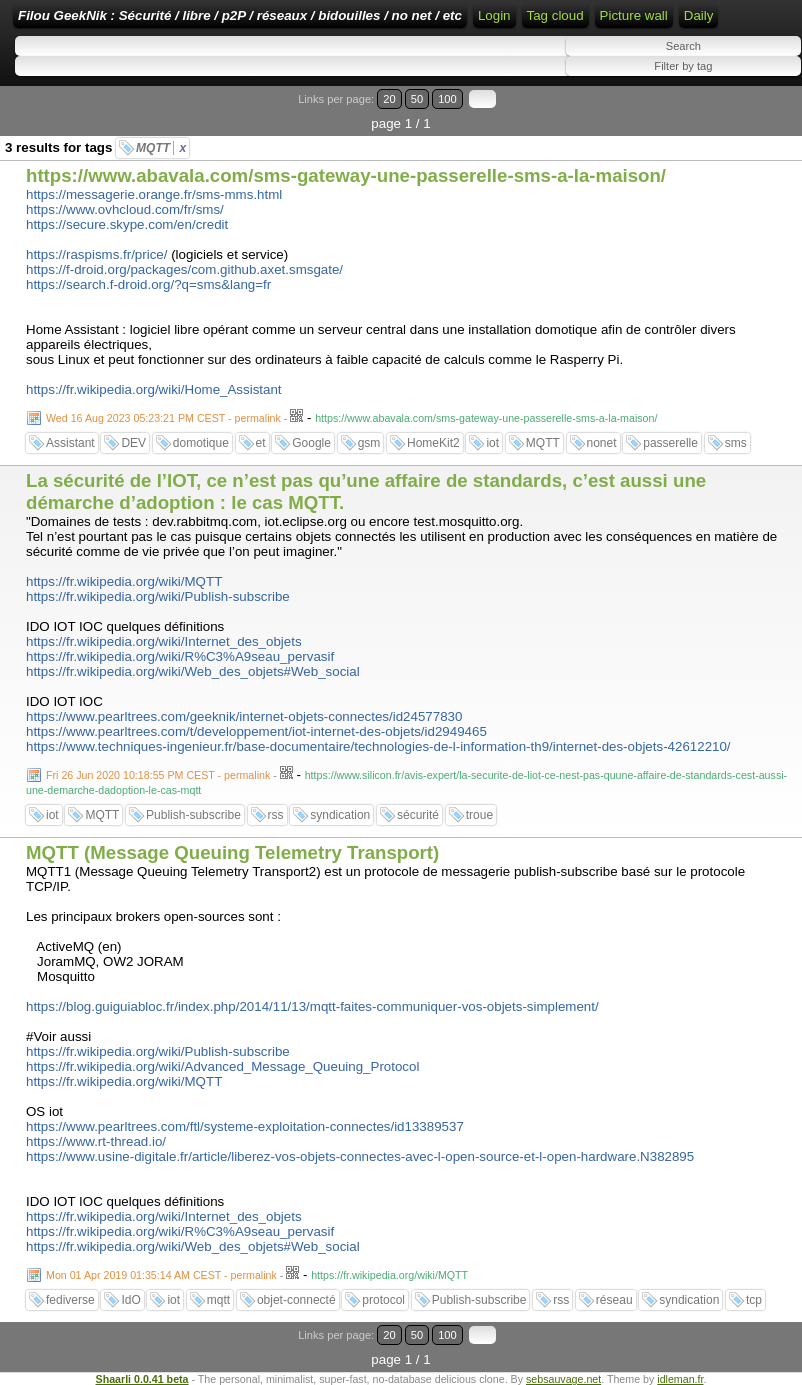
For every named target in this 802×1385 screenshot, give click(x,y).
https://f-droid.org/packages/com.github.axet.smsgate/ (184, 269)
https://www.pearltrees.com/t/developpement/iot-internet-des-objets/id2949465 (256, 731)
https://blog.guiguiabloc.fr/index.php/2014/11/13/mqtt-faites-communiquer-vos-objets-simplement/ (312, 1006)
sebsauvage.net (563, 1379)
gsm (369, 443)
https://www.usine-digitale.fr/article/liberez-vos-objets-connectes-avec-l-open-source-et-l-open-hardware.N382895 (360, 1156)
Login (494, 15)
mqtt (218, 1300)
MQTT (161, 148)
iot (492, 443)
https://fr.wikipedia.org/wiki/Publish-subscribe (158, 596)
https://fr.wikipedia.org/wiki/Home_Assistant (154, 389)
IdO (130, 1300)
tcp (754, 1300)
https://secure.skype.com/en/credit (127, 224)
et (261, 443)
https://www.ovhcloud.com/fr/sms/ (125, 209)
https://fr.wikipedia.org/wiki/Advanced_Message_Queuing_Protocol (222, 1066)
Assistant (70, 443)
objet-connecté (296, 1300)
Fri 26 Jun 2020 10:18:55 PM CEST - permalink (158, 775)
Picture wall (634, 15)
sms (736, 443)
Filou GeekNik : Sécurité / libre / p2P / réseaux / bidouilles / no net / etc (240, 15)
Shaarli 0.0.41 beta (142, 1379)
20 (389, 99)
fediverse (70, 1300)
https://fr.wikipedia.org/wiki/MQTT (124, 581)
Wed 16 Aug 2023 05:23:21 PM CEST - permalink (163, 418)
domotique (201, 443)
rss (276, 815)
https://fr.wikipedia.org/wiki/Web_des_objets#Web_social (193, 671)
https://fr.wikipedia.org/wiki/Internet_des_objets (164, 641)
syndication (340, 815)
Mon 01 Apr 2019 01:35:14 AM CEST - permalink (161, 1275)
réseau (614, 1300)
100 (447, 99)
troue (479, 815)
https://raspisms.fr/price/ (96, 254)
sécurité (418, 815)
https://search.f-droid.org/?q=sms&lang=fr (148, 284)
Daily (699, 15)
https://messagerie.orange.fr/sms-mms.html (154, 194)
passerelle (670, 443)
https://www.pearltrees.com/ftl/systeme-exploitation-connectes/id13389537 (245, 1126)
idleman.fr (680, 1379)
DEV (133, 443)
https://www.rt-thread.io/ (96, 1141)
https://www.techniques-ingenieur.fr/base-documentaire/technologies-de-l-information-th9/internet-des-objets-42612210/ (378, 746)
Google (311, 443)
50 (417, 99)
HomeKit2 (433, 443)
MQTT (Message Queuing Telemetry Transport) (232, 852)
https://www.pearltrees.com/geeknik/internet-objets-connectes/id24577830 (244, 716)
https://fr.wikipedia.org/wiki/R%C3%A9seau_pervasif (180, 656)
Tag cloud (555, 15)
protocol (383, 1300)
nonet (602, 443)
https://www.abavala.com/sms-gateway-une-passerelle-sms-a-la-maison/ (346, 175)
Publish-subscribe (193, 815)
